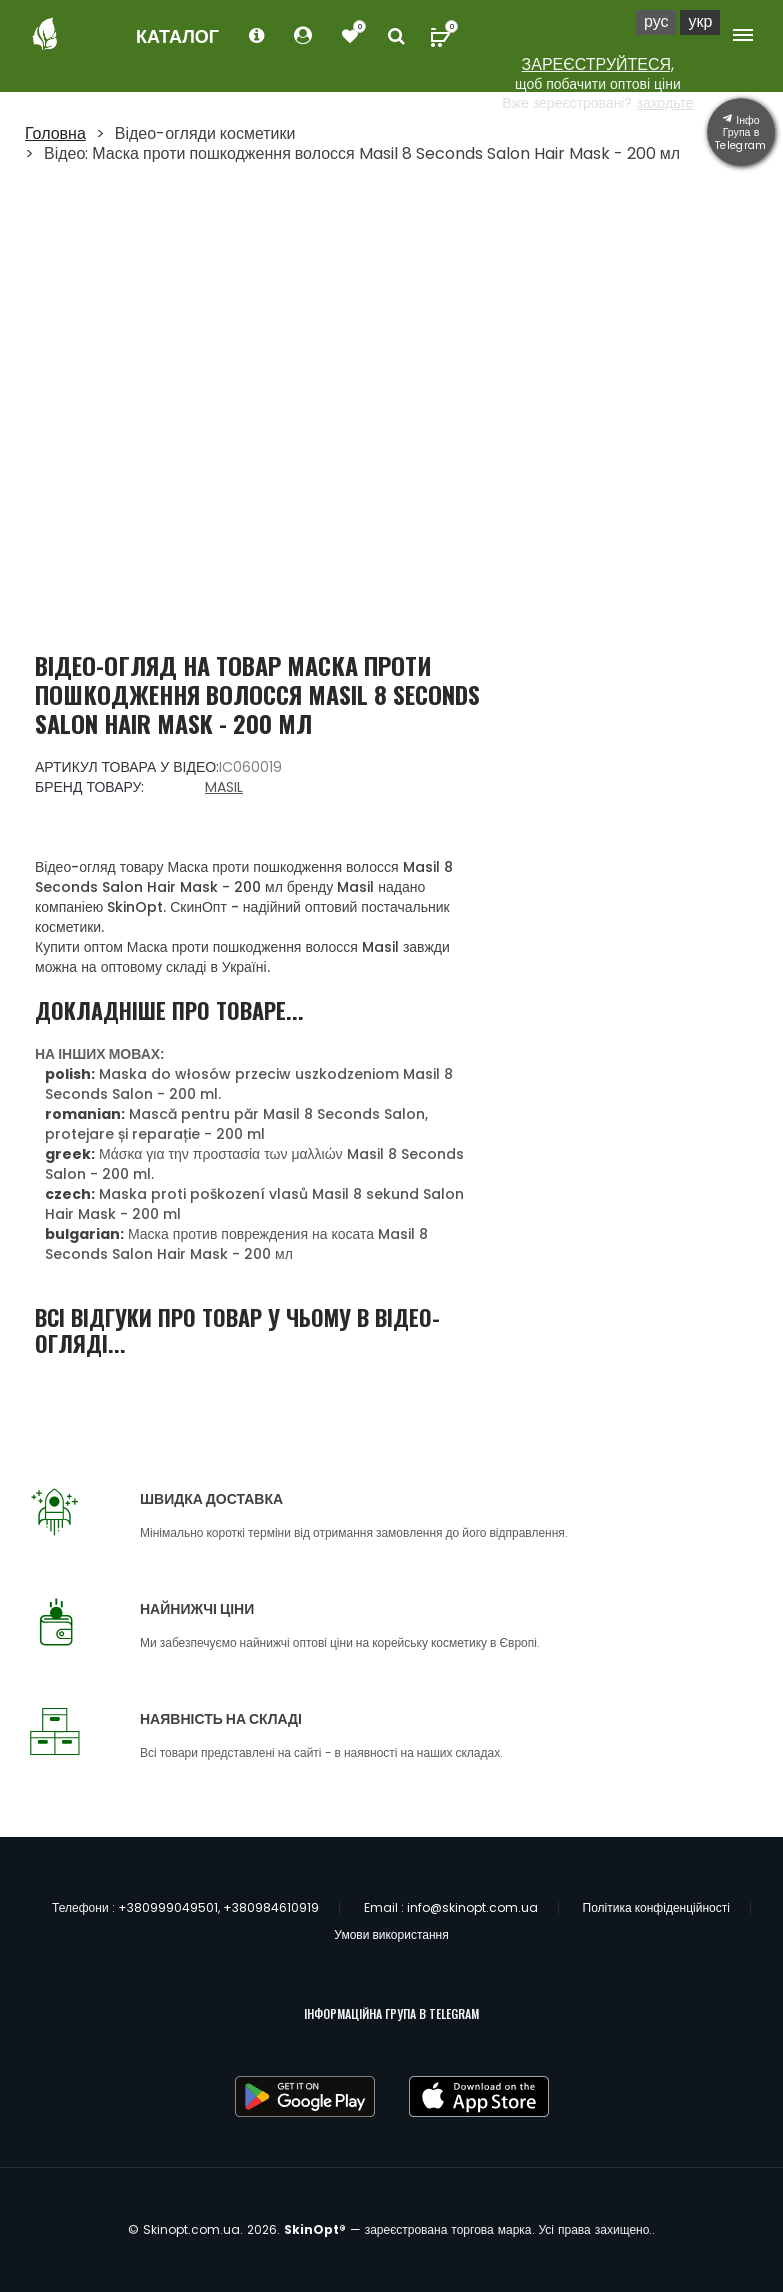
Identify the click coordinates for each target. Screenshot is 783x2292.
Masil (224, 787)
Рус (656, 21)
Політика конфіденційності (656, 1907)
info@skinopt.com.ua (472, 1907)
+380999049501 (168, 1907)
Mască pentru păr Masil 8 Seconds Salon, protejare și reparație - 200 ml (236, 1124)
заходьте (664, 103)
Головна (55, 133)
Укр (700, 21)
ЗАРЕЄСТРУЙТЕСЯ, (598, 64)
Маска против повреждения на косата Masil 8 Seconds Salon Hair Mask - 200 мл (236, 1244)
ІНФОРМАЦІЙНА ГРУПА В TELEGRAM (391, 2013)
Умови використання (391, 1934)
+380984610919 (271, 1907)
